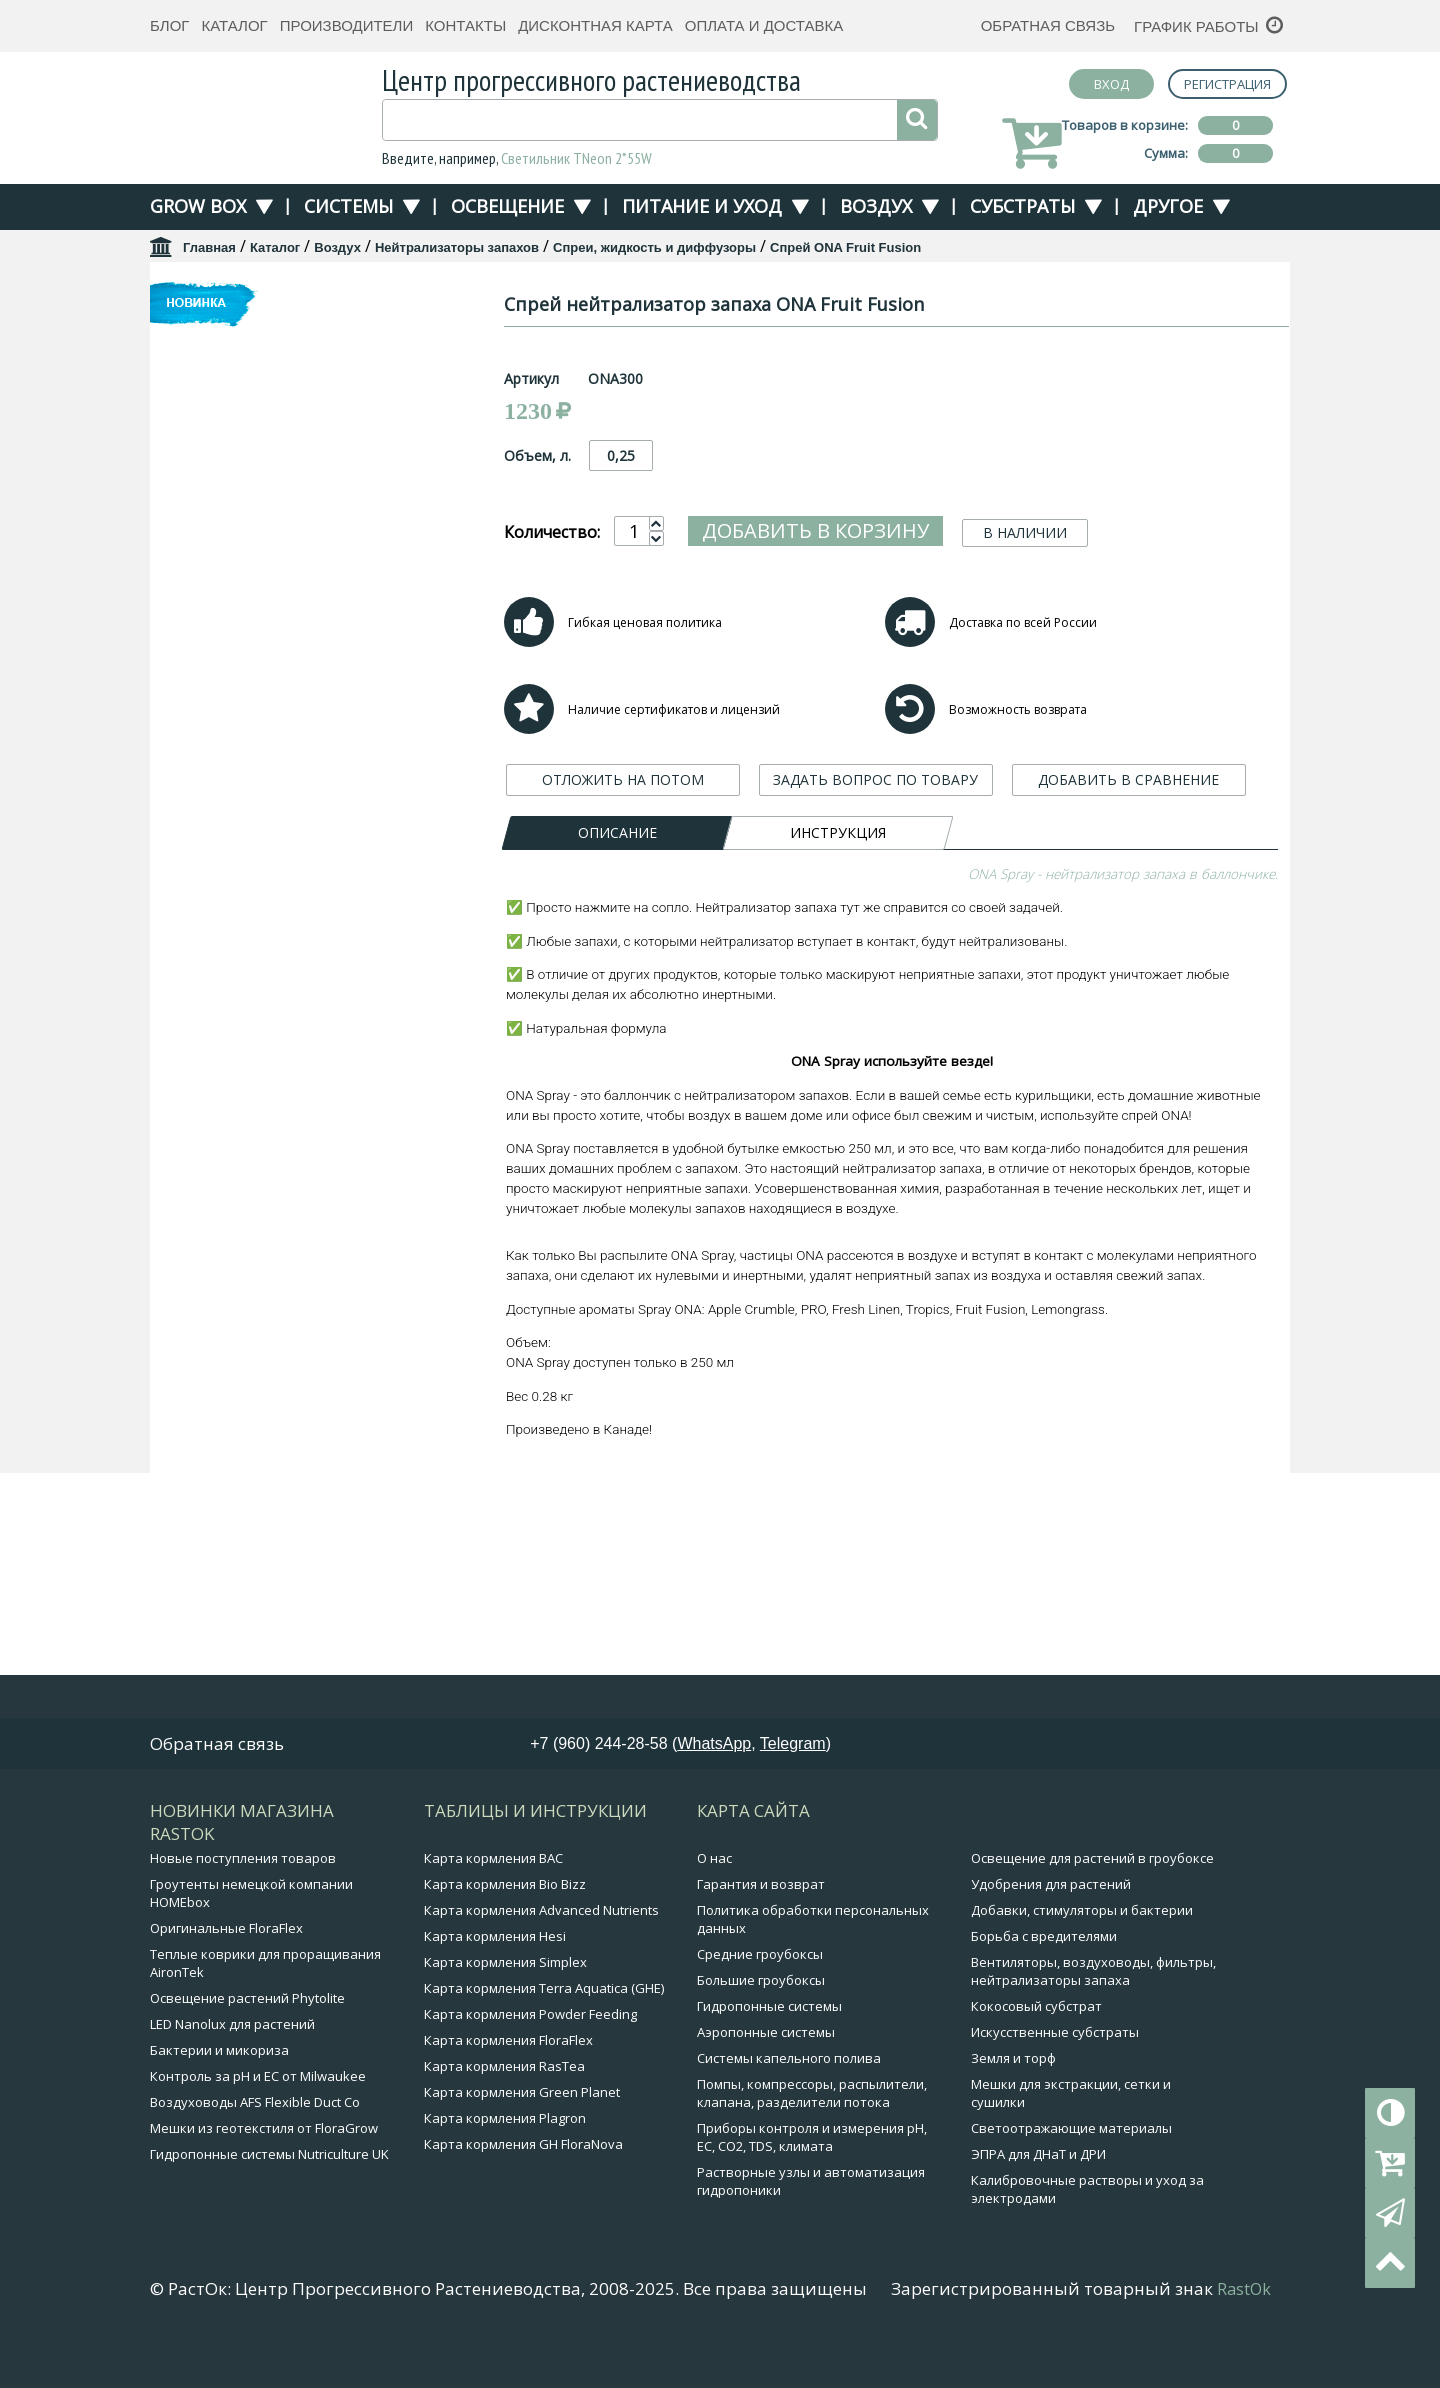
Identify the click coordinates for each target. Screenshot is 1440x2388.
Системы (348, 206)
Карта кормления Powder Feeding (530, 2057)
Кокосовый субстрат (1036, 2049)
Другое (1168, 206)
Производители (347, 25)
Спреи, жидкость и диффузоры (654, 247)
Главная (209, 247)
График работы (1196, 26)
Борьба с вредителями (1044, 1979)
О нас (714, 1901)
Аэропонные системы (766, 2075)
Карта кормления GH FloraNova (523, 2187)
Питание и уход (702, 206)
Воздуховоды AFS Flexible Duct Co (255, 2145)
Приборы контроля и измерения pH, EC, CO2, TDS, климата (812, 2180)
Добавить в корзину (815, 530)
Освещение (507, 206)
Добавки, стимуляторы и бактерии (1082, 1953)
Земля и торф (1013, 2101)
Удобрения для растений (1051, 1927)
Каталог (234, 25)
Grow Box (198, 206)
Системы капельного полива (789, 2101)
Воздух (876, 206)
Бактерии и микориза (219, 2093)
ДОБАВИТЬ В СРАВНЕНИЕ (1128, 779)
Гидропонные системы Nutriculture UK (269, 2197)
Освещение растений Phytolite (247, 2041)
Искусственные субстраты (1055, 2075)
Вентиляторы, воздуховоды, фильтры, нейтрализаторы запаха (1093, 2014)
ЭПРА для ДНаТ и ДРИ (1038, 2197)
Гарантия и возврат (761, 1927)
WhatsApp (714, 1786)
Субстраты (1022, 206)
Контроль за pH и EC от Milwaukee (258, 2119)
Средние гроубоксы (760, 1997)
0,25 (621, 455)
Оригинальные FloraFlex (226, 1971)
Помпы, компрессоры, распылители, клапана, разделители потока (812, 2136)
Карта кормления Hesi (495, 1979)
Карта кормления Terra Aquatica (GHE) (544, 2031)
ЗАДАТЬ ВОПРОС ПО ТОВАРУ (875, 779)
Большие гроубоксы (761, 2023)
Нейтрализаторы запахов (457, 247)
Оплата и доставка (764, 25)
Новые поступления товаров (243, 1901)
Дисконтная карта (595, 25)
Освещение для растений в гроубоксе (1092, 1901)
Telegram (793, 1786)
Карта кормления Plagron (505, 2161)
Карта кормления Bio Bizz (505, 1927)
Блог (169, 25)
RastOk (1244, 2332)
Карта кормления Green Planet (522, 2135)
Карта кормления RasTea (504, 2109)
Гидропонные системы (769, 2049)
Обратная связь (1048, 25)
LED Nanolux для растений (232, 2067)
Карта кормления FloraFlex (508, 2083)
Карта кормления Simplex (505, 2005)
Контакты (465, 25)
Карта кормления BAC (493, 1901)
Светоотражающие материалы (1071, 2171)
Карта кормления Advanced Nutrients (541, 1953)
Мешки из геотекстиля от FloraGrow (264, 2171)
